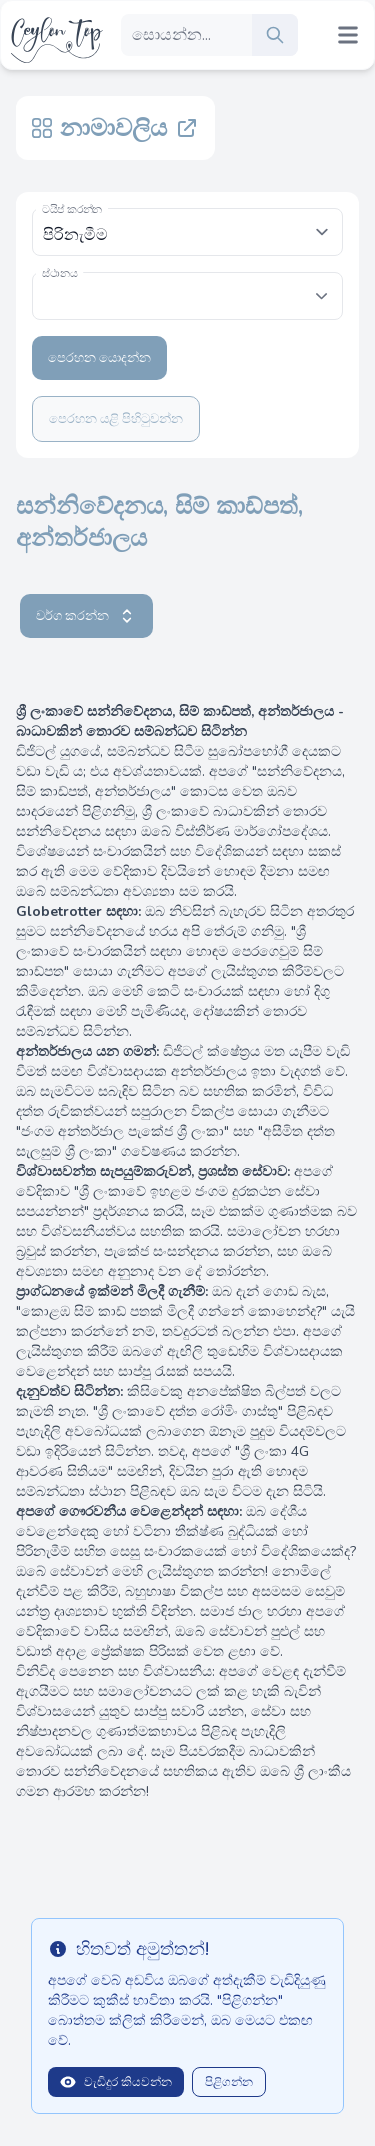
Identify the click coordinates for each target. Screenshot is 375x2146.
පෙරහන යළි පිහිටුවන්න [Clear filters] (116, 419)
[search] (275, 35)
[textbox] (187, 286)
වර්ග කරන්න (86, 616)
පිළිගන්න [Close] (229, 2082)
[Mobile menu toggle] (348, 35)
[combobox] (187, 296)
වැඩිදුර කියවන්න (116, 2082)
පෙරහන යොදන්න (99, 358)
